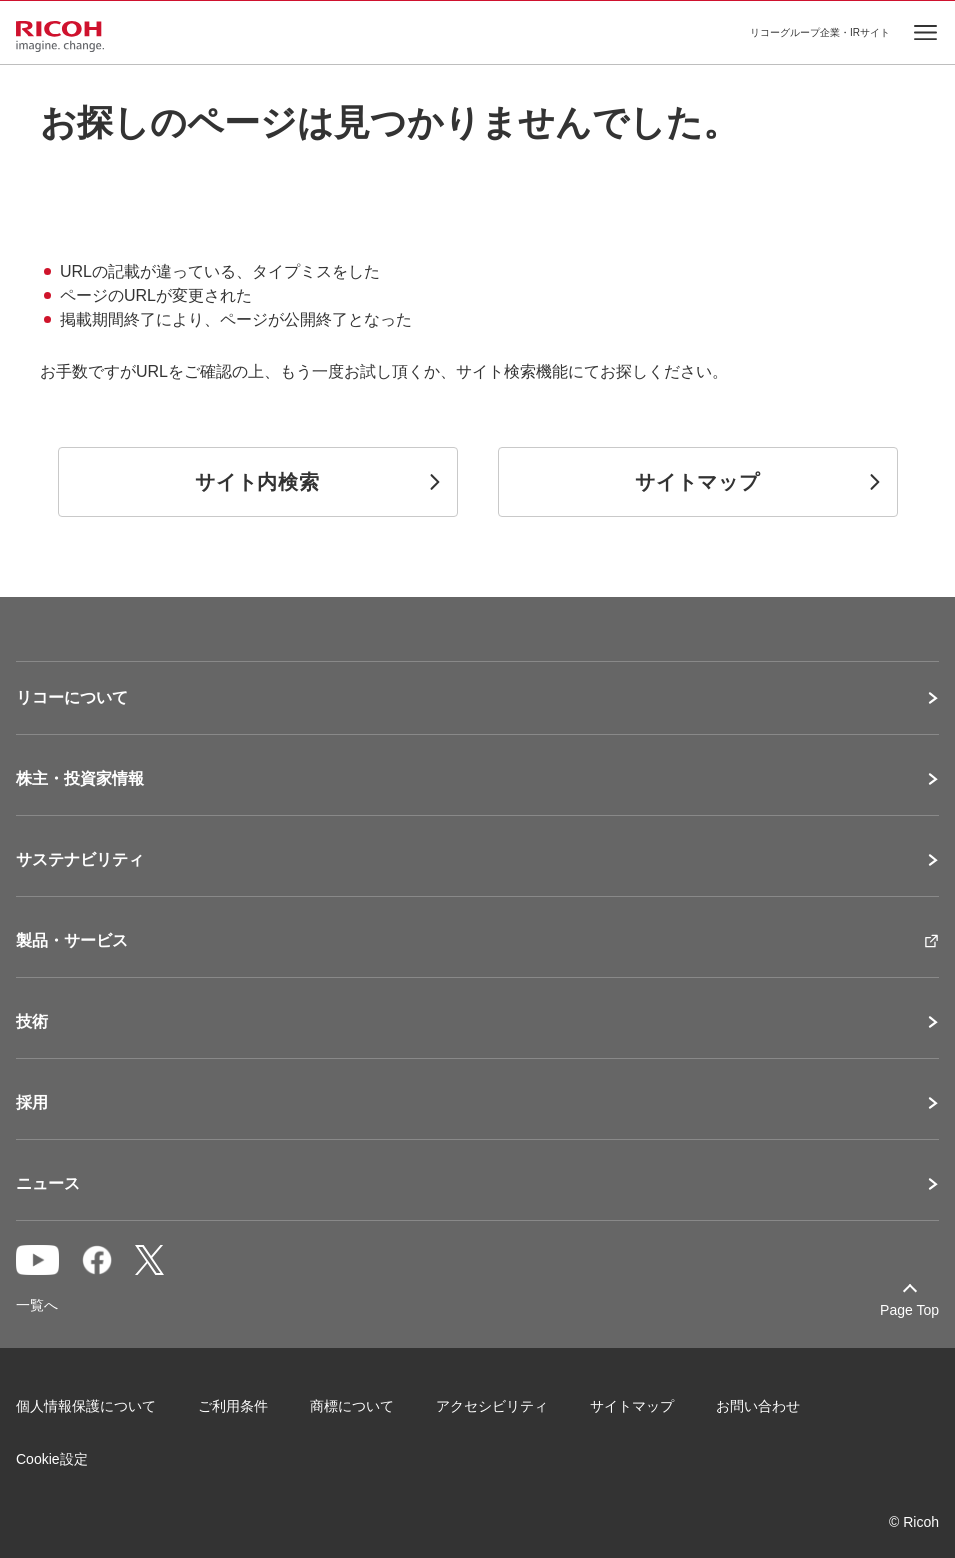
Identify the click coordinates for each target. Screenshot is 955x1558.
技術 (32, 1022)
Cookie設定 (52, 1459)
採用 (32, 1103)
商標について (352, 1406)
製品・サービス (72, 941)
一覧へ (37, 1305)
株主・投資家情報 (80, 779)
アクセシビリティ (492, 1406)
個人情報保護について (86, 1406)
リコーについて (72, 698)
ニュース (48, 1184)
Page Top (909, 1310)
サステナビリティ (80, 860)
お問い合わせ (758, 1406)
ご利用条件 (233, 1406)
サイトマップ (632, 1406)
